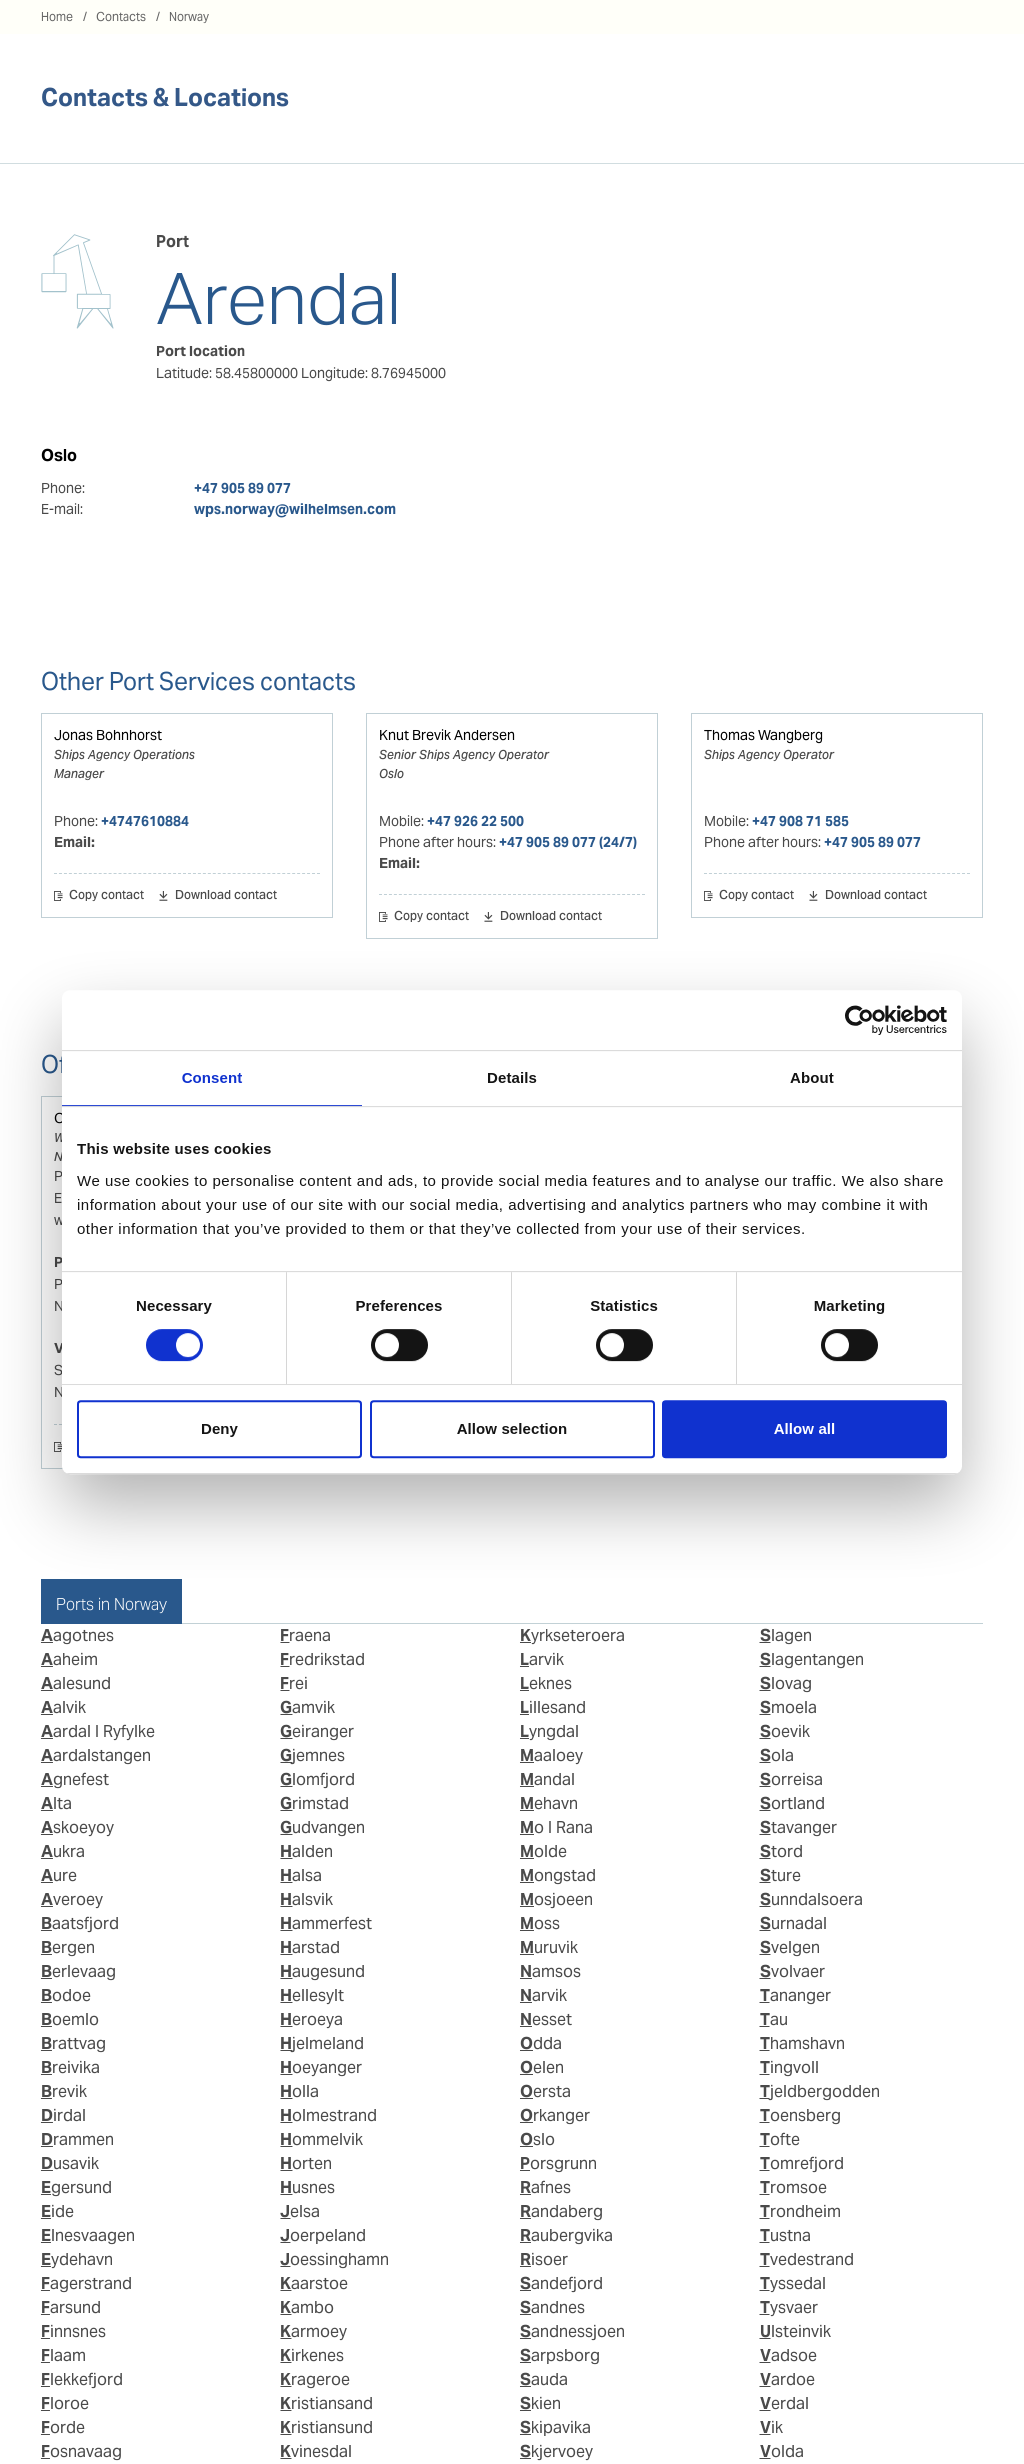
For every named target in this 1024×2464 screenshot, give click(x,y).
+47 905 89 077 (242, 488)
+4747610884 (145, 821)
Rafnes (545, 2187)
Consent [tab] (212, 1077)
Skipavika (555, 2427)
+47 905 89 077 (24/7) (568, 842)
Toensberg (800, 2115)
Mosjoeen (556, 1899)
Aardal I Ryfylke (98, 1731)
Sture (780, 1875)
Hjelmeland (322, 2043)
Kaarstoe (314, 2283)
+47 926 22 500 (475, 821)
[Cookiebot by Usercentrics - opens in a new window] (859, 1020)
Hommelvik (321, 2139)
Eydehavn (77, 2259)
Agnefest (75, 1779)
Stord (781, 1851)
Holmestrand (328, 2115)
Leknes (546, 1683)
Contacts (121, 16)
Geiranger (317, 1731)
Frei (294, 1683)
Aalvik (63, 1707)
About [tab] (812, 1077)
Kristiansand (326, 2403)
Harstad (310, 1947)
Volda (782, 2451)
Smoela (788, 1707)
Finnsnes (73, 2331)
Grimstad (314, 1803)
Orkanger (555, 2115)
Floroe (65, 2403)
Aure (59, 1875)
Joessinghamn (334, 2259)
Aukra (63, 1851)
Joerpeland (323, 2235)
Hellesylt (312, 1995)
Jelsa (300, 2211)
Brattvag (73, 2043)
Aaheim (69, 1659)
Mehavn (549, 1803)
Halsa (301, 1875)
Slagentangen (812, 1659)
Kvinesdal (316, 2451)
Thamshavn (802, 2043)
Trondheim (800, 2211)
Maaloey (551, 1755)
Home (57, 16)
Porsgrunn (558, 2163)
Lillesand (553, 1707)
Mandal (547, 1779)
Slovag (786, 1683)
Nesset (546, 2019)
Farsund (71, 2307)
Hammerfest (326, 1923)
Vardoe (787, 2379)
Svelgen (790, 1947)
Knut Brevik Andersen (447, 735)
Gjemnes (312, 1755)
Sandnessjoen (572, 2331)
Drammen (77, 2139)
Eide (57, 2211)
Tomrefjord (802, 2163)
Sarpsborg (560, 2355)
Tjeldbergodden (820, 2091)
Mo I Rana (556, 1827)
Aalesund (76, 1683)
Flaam (63, 2355)
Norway (189, 16)
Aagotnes (77, 1635)
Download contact (226, 896)
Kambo (307, 2307)
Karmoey (313, 2331)
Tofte (780, 2139)
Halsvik (306, 1899)
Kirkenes (312, 2355)
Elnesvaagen (88, 2235)
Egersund (76, 2187)
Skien (540, 2403)
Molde (543, 1851)
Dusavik (70, 2163)
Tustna (785, 2235)
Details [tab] (512, 1077)
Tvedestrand (807, 2259)
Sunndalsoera (811, 1899)
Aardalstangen (96, 1755)
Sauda (544, 2379)
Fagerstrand (86, 2283)
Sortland (792, 1803)
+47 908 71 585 (800, 821)
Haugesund (322, 1971)
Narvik (543, 1995)
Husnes (307, 2187)
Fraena (305, 1635)
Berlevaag (78, 1971)
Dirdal (63, 2115)
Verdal (784, 2403)
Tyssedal (793, 2283)
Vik (771, 2427)
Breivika (70, 2067)
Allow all (805, 1428)
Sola (777, 1755)
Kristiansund (326, 2427)
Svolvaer (792, 1971)
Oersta (545, 2091)
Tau (774, 2019)
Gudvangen (322, 1827)
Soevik (785, 1731)
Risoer (544, 2259)
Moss (540, 1923)
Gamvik (307, 1707)
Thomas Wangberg (763, 735)
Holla (299, 2091)
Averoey (72, 1899)
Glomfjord (317, 1779)
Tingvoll (789, 2067)
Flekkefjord (82, 2379)
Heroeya (311, 2019)
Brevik (64, 2091)
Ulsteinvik (795, 2331)
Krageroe (315, 2379)
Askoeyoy (77, 1827)
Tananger (795, 1995)
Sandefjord (561, 2283)
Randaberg (561, 2211)
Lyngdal (549, 1731)
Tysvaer (789, 2307)
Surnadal (793, 1923)
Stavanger (798, 1827)
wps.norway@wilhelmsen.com (295, 509)
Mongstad (558, 1875)
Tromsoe (793, 2187)
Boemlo (70, 2019)
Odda (541, 2043)
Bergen (68, 1947)
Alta (56, 1803)
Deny (219, 1428)
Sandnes (552, 2307)
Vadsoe (788, 2355)
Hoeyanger (321, 2067)
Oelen (542, 2067)
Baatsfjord (80, 1923)
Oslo (537, 2139)
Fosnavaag (81, 2451)
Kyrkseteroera (572, 1635)
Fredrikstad (322, 1659)
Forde (63, 2427)
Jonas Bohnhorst (108, 735)
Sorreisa (791, 1779)
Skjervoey (556, 2451)
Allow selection (512, 1428)
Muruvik (549, 1947)
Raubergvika (566, 2235)
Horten (306, 2163)
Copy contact (106, 896)
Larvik (542, 1659)
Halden (306, 1851)
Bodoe (66, 1995)
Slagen (786, 1635)
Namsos (550, 1971)
